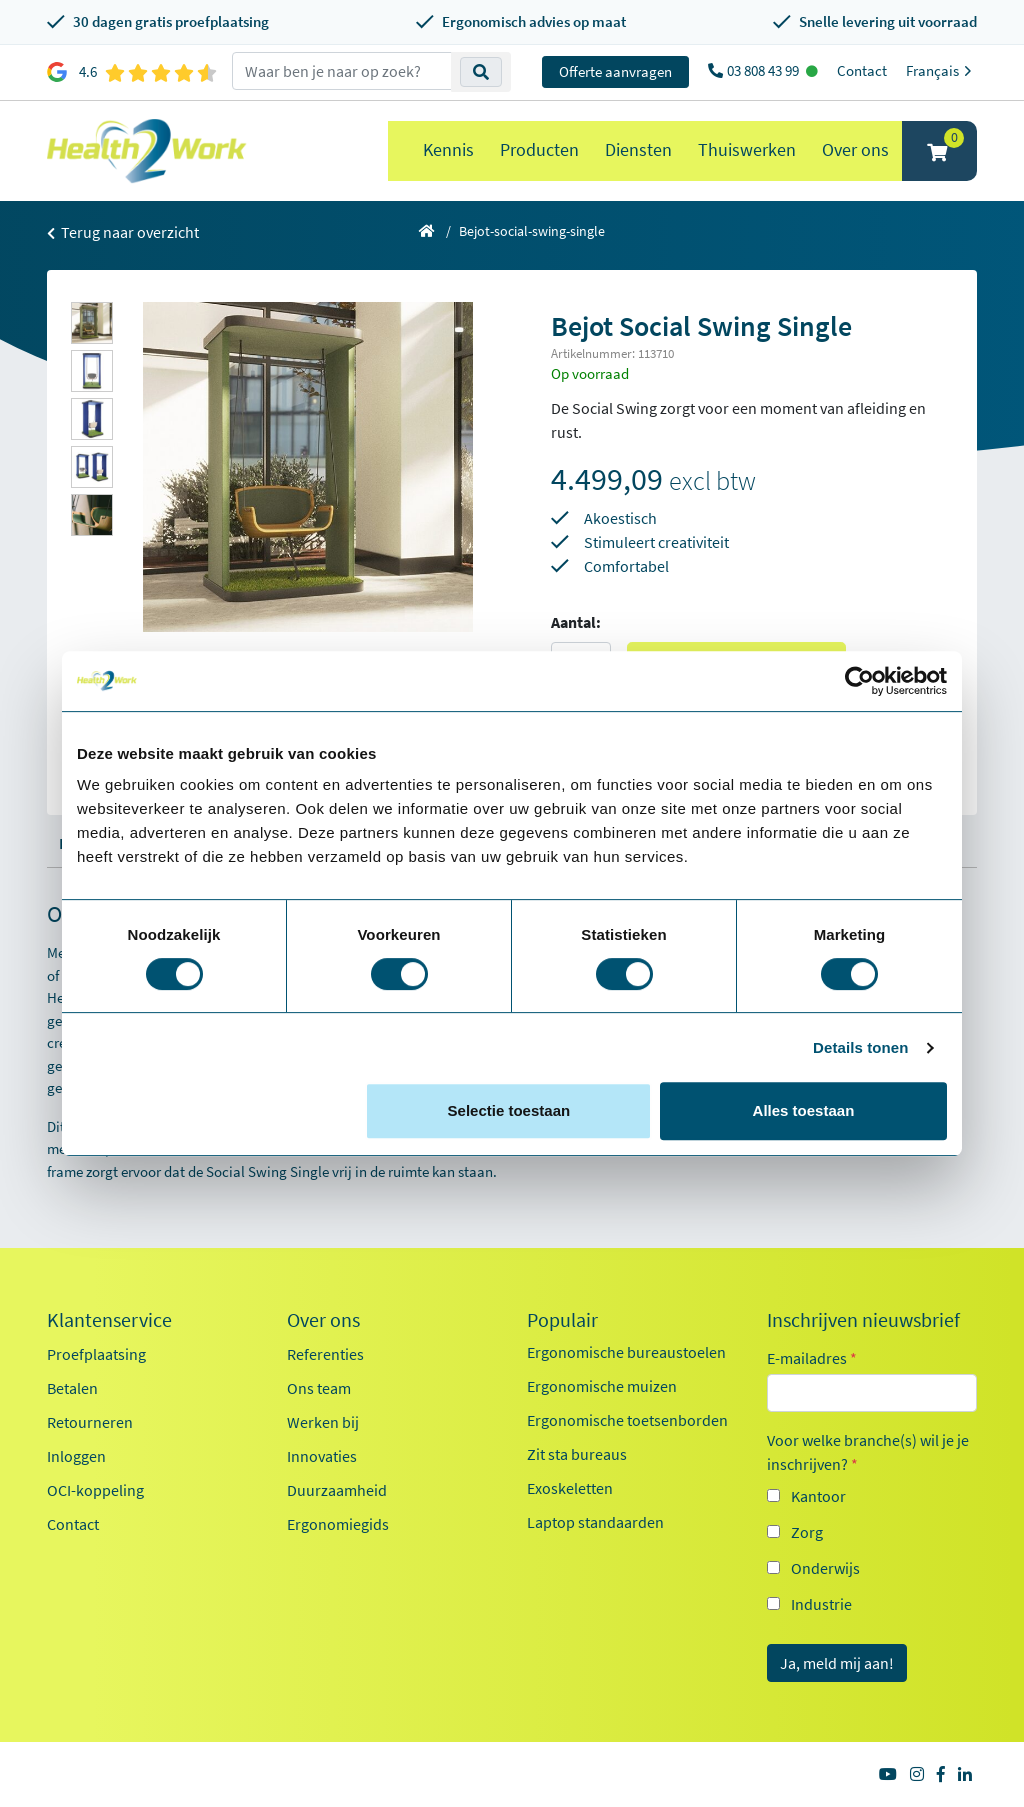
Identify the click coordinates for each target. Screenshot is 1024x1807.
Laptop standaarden (595, 1522)
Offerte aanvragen (615, 71)
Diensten (638, 149)
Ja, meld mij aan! (837, 1663)
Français (941, 70)
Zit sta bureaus (577, 1454)
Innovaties (322, 1456)
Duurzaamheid (337, 1490)
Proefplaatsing (96, 1354)
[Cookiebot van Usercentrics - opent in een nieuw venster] (859, 681)
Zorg (807, 1532)
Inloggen (76, 1456)
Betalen (72, 1388)
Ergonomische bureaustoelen (626, 1352)
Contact (862, 70)
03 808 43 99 (764, 70)
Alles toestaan (804, 1110)
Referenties (325, 1354)
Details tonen (860, 1047)
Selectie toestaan (509, 1110)
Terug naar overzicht (123, 232)
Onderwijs (825, 1568)
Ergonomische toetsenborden (627, 1420)
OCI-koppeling (95, 1490)
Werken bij (323, 1422)
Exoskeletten (570, 1488)
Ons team (319, 1388)
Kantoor (818, 1496)
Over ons (855, 149)
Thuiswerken (747, 149)
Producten (539, 149)
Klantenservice (109, 1320)
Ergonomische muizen (602, 1386)
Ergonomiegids (338, 1524)
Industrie (821, 1604)
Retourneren (90, 1422)
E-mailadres (812, 1358)
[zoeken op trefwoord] (342, 71)
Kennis (448, 149)
